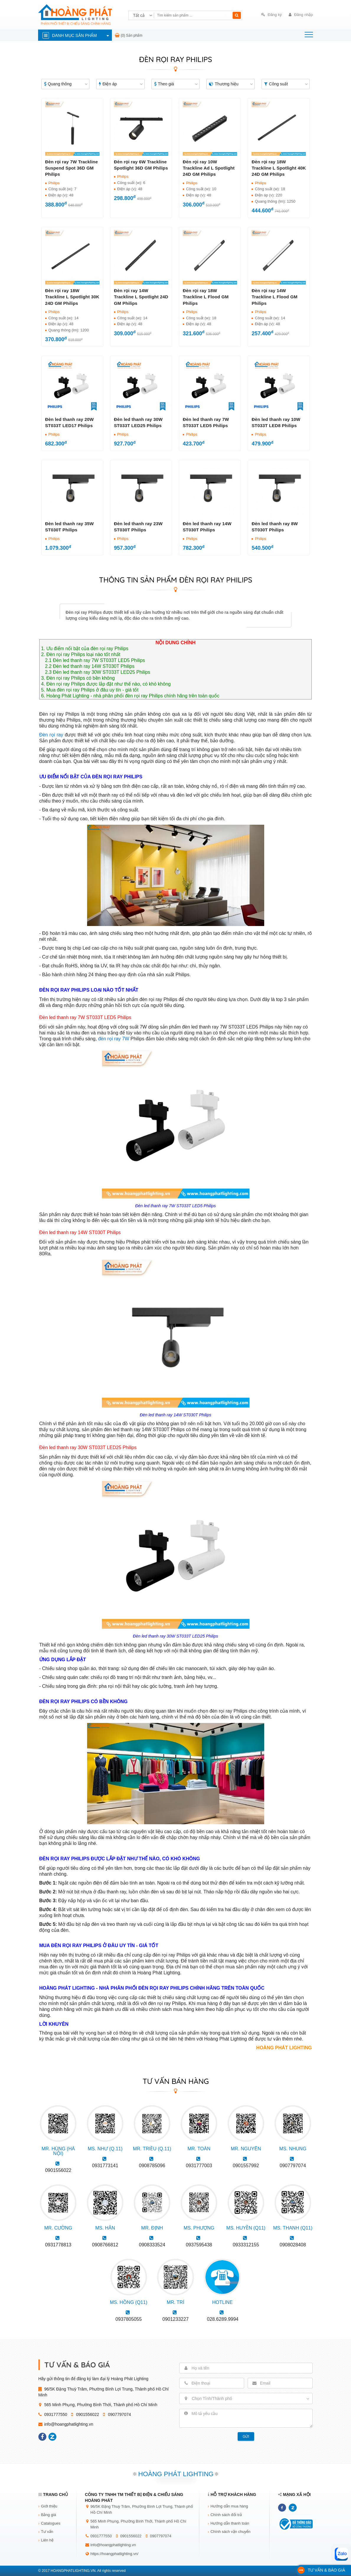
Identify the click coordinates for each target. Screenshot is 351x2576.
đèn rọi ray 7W (113, 1038)
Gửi (246, 2437)
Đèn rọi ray (51, 734)
